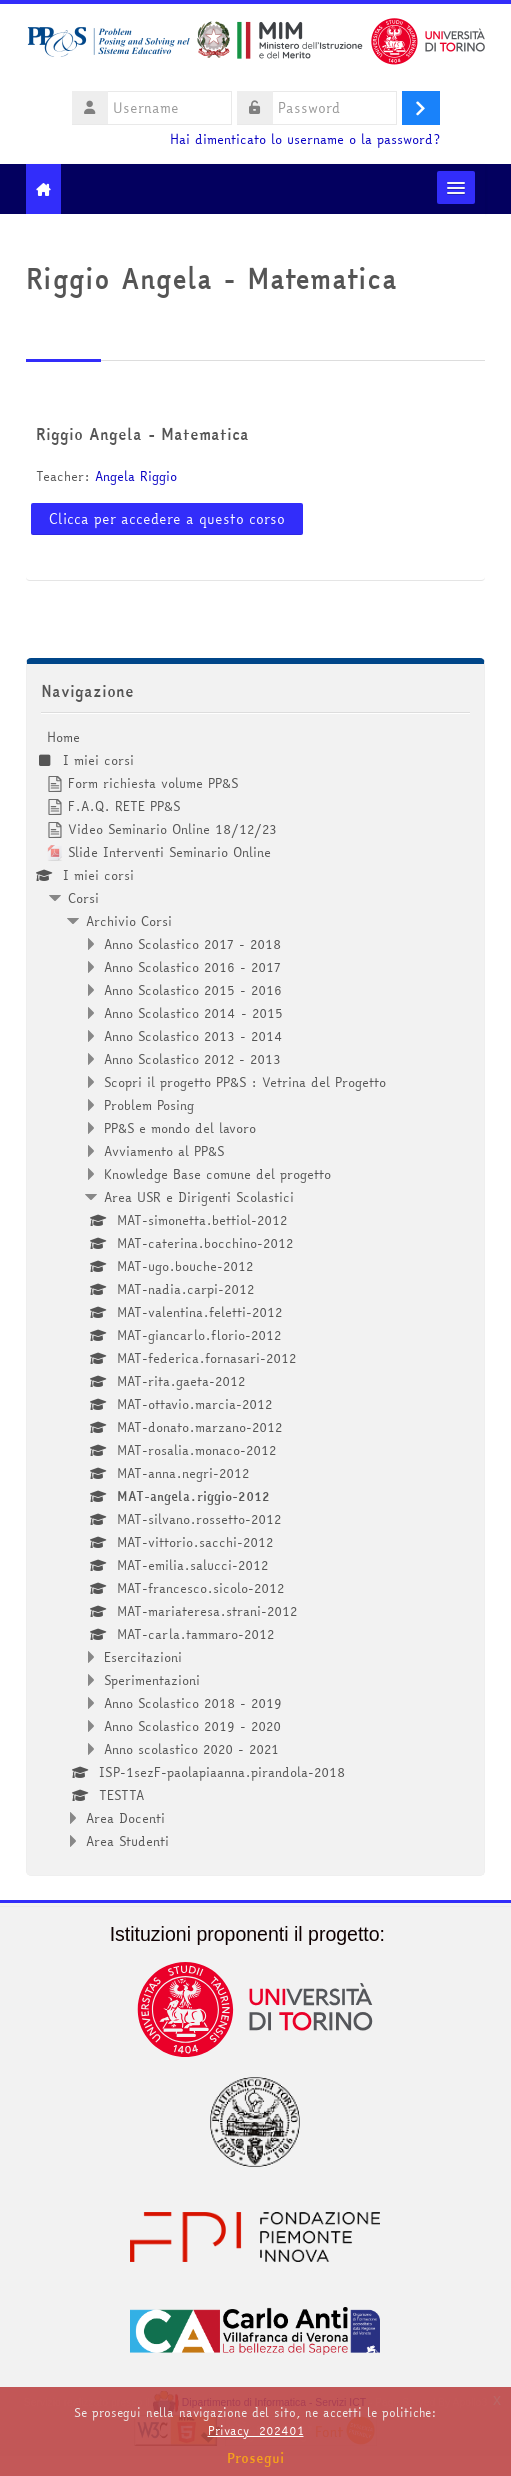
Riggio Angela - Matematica (142, 434)
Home (63, 737)
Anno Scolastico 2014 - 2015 (193, 1013)
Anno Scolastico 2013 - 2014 (193, 1036)
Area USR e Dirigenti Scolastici (199, 1197)
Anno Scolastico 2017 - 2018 (192, 944)
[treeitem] (256, 1289)
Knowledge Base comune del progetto (217, 1174)
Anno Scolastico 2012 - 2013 (192, 1059)
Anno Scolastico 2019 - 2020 (192, 1726)
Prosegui (256, 2458)
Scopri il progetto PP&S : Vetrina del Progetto (245, 1082)
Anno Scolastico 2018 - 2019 (193, 1703)
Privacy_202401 (256, 2430)
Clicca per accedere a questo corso (167, 519)
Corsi (83, 898)
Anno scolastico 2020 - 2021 (191, 1749)
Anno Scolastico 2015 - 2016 (193, 990)
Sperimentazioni (152, 1680)
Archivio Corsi (129, 921)
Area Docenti (125, 1818)
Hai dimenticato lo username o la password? (305, 139)
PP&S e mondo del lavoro (180, 1128)
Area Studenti (127, 1841)
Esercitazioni (143, 1657)
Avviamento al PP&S (164, 1151)
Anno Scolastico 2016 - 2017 (192, 967)
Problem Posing (149, 1105)
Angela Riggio (136, 476)
